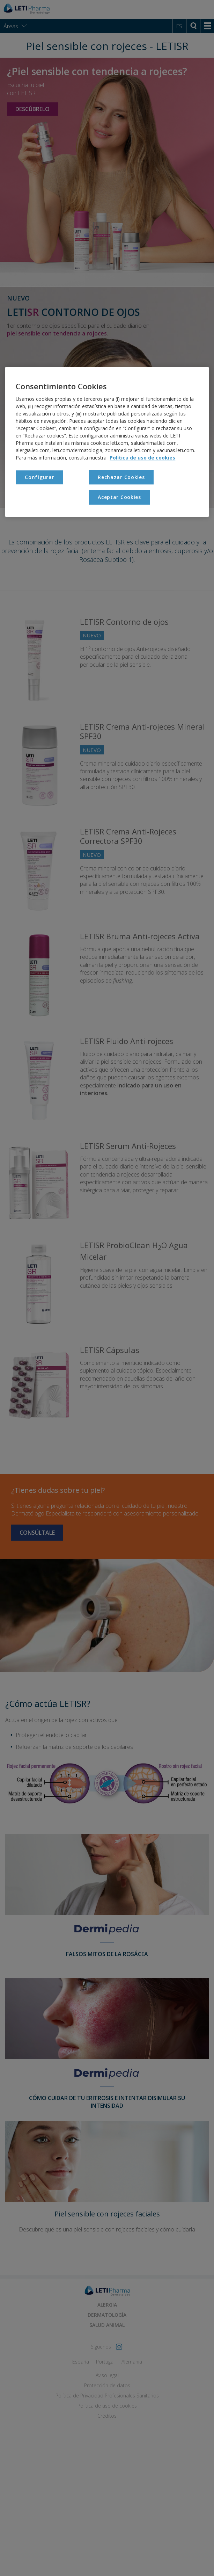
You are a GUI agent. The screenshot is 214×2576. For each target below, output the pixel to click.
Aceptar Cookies (119, 497)
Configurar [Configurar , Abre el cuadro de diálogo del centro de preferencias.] (39, 477)
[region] (106, 442)
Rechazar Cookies (121, 477)
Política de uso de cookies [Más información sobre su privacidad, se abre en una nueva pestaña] (142, 457)
